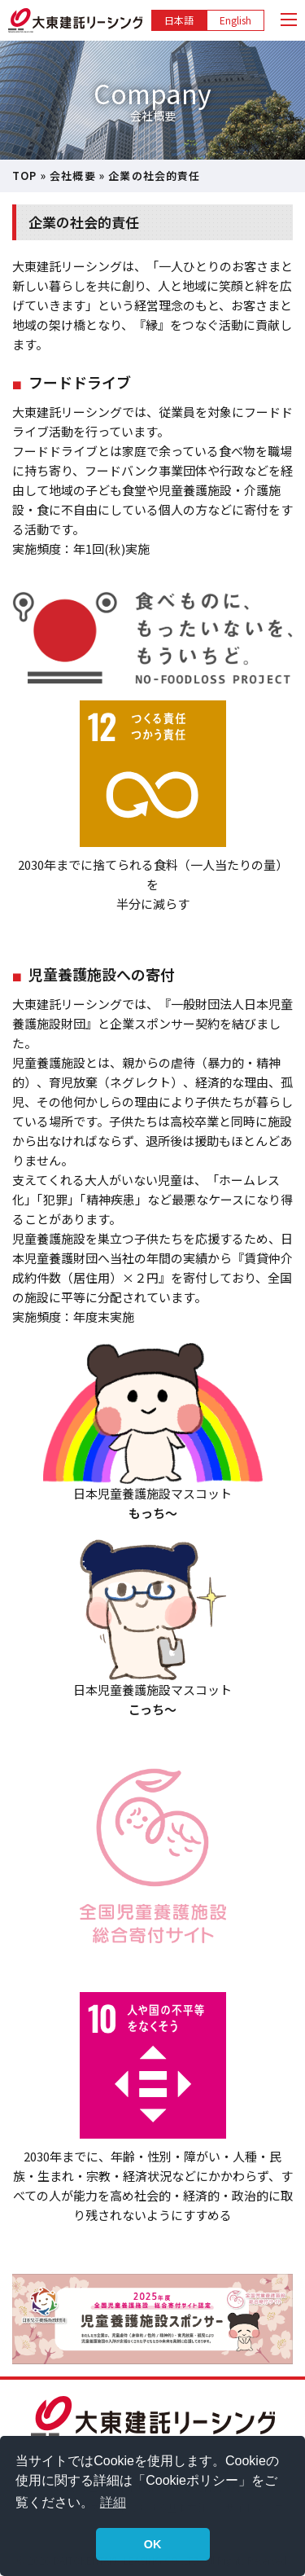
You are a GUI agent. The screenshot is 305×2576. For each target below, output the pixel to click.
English (235, 20)
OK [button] (153, 2544)
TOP (24, 175)
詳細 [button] (113, 2502)
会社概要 (73, 175)
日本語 (179, 20)
